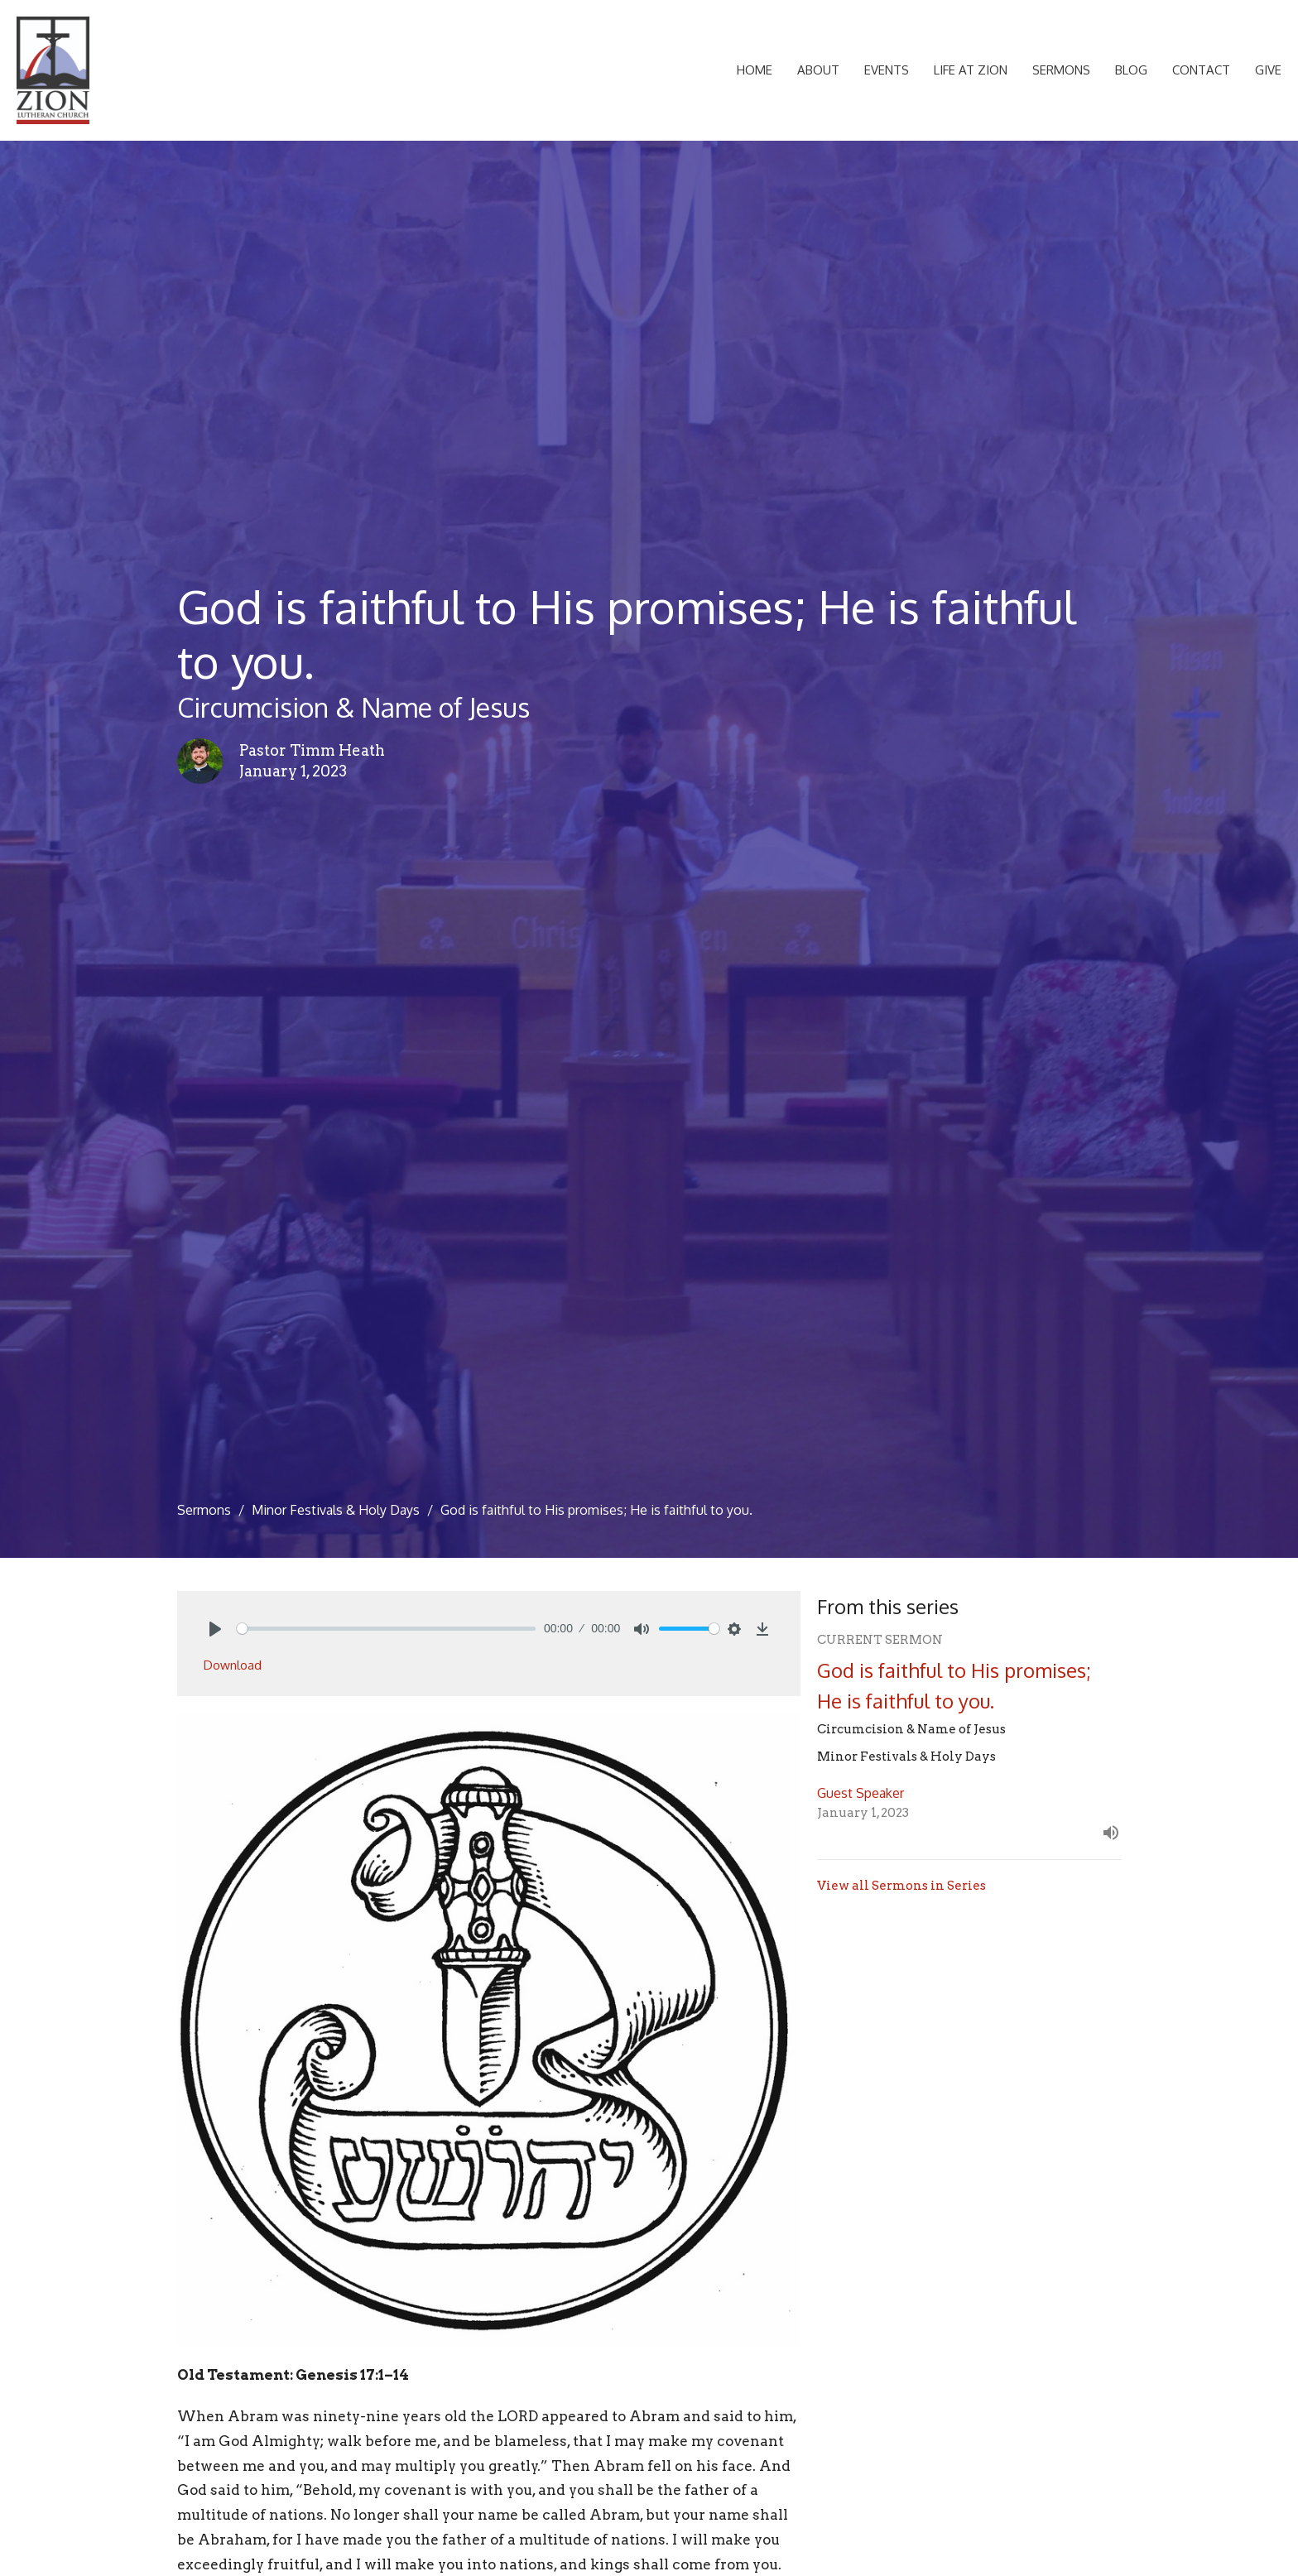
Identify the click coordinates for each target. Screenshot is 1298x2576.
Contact (1201, 70)
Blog (1131, 70)
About (818, 70)
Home (754, 70)
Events (886, 70)
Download (233, 1665)
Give (1268, 70)
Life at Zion (970, 70)
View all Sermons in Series (901, 1885)
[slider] (386, 1628)
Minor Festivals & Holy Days (336, 1510)
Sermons (1061, 70)
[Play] (215, 1629)
